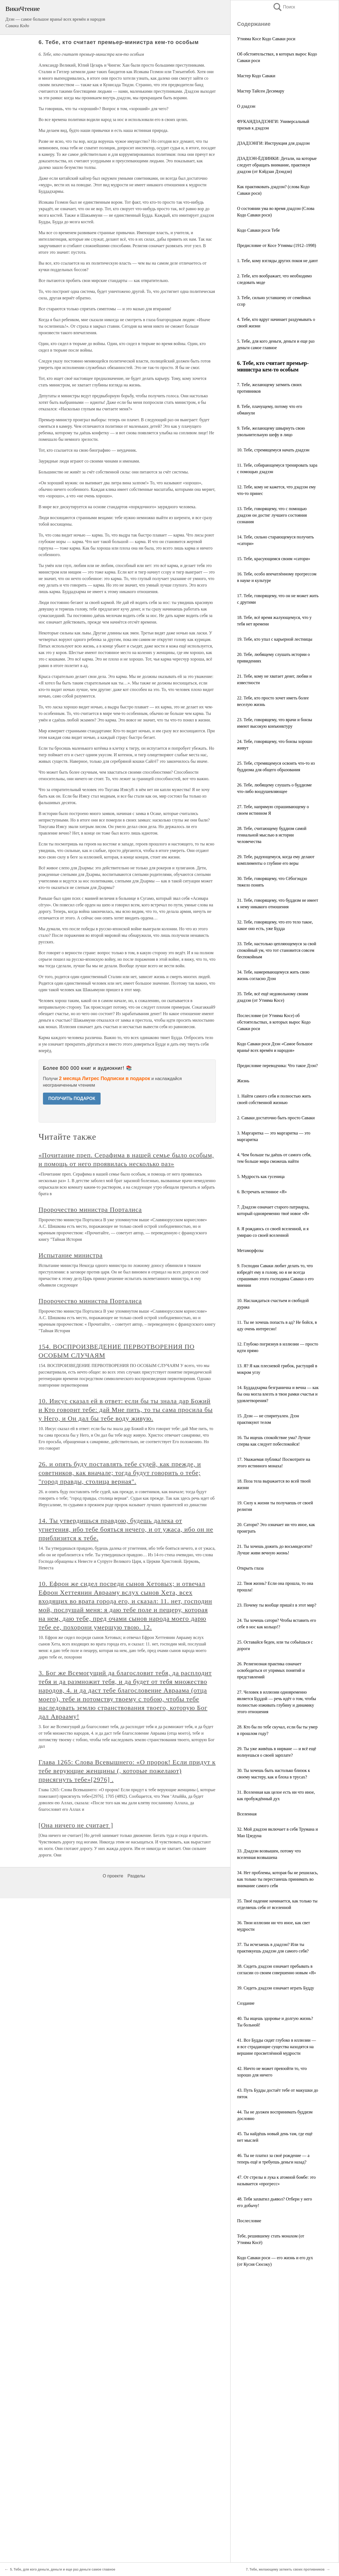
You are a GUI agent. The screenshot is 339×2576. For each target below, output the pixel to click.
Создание (245, 2003)
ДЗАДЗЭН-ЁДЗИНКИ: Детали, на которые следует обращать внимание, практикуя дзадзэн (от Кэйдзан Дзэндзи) (277, 165)
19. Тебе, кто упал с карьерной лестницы (274, 639)
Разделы (136, 1876)
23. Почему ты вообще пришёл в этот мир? (276, 1605)
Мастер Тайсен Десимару (260, 91)
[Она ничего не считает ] (76, 1825)
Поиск (284, 7)
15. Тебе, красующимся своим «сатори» (273, 558)
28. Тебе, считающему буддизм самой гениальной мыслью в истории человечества (271, 835)
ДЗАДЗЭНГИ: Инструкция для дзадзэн (273, 143)
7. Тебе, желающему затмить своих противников (285, 2569)
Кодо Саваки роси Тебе (258, 230)
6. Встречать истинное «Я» (262, 1191)
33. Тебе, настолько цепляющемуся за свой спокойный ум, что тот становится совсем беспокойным (276, 950)
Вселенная (247, 1814)
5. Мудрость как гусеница (261, 1176)
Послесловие (249, 2220)
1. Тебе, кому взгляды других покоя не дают (277, 260)
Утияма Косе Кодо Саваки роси (266, 38)
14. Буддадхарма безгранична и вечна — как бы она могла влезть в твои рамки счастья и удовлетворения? (278, 1394)
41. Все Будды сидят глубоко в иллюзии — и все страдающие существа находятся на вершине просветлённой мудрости (276, 2047)
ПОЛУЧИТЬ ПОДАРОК (71, 1098)
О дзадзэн (246, 106)
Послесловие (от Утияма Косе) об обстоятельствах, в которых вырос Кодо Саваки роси (273, 1022)
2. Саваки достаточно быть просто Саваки (276, 1117)
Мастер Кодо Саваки (256, 75)
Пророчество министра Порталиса (90, 1209)
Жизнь (243, 1080)
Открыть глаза (250, 1568)
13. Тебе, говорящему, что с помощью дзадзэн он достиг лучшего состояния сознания (272, 515)
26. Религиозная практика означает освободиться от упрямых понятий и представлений (271, 1670)
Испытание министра (71, 1255)
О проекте (113, 1876)
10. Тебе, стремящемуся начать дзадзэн (273, 450)
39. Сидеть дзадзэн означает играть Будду (275, 1988)
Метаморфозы (250, 1250)
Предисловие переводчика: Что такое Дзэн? (277, 1065)
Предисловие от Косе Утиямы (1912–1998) (276, 245)
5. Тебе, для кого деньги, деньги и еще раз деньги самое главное (62, 2569)
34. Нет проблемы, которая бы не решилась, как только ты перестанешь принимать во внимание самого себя (277, 1879)
